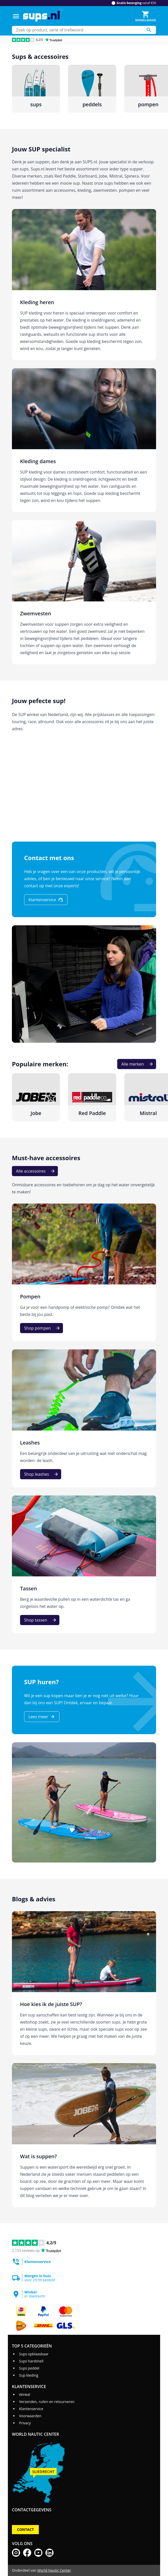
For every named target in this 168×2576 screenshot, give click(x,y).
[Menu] (16, 16)
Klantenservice (31, 2408)
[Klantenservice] (46, 899)
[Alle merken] (136, 1064)
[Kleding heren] (84, 284)
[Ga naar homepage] (41, 16)
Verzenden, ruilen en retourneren (47, 2401)
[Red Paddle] (92, 1097)
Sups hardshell (31, 2361)
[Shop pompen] (41, 1328)
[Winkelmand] (145, 16)
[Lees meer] (41, 1716)
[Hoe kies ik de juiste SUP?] (84, 1983)
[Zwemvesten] (84, 592)
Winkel (24, 2394)
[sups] (36, 89)
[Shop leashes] (40, 1474)
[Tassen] (84, 1564)
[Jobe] (36, 1097)
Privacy (25, 2423)
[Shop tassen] (39, 1620)
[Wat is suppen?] (84, 2135)
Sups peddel (29, 2368)
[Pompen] (84, 1273)
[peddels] (92, 89)
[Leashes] (84, 1418)
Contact (25, 2529)
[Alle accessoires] (35, 1171)
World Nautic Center (54, 2570)
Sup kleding (28, 2375)
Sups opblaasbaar (33, 2354)
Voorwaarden (30, 2415)
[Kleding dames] (84, 440)
